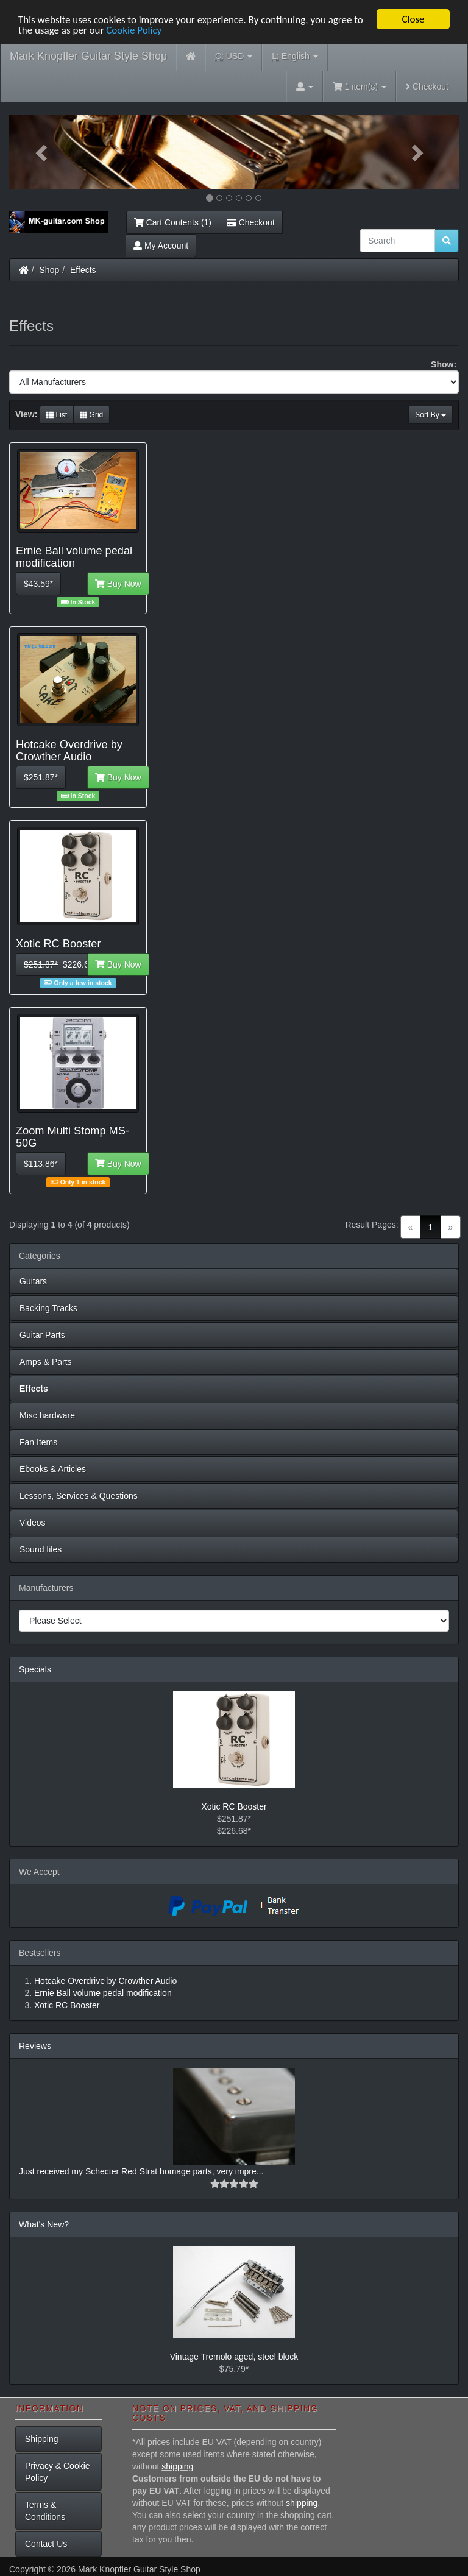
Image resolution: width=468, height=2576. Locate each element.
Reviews (35, 2046)
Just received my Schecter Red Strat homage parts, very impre (138, 2171)
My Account (160, 245)
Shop (50, 270)
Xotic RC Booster (233, 1806)
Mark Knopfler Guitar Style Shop (88, 56)
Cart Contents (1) (172, 222)
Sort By (430, 415)
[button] (43, 152)
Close (413, 19)
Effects (83, 270)
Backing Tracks (48, 1308)
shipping (177, 2466)
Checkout (427, 86)
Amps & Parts (46, 1362)
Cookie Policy (133, 29)
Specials (35, 1669)
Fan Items (38, 1442)
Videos (33, 1522)
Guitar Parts (42, 1335)
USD (233, 56)
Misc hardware (47, 1415)
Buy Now (118, 584)
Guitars (33, 1281)
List (56, 415)
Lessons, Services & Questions (79, 1496)
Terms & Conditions (45, 2511)
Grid (91, 415)
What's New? (44, 2224)
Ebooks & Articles (53, 1469)
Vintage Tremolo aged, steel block (234, 2357)
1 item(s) (359, 86)
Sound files (41, 1549)
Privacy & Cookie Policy (57, 2472)
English (294, 56)
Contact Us (46, 2544)
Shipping (41, 2439)
